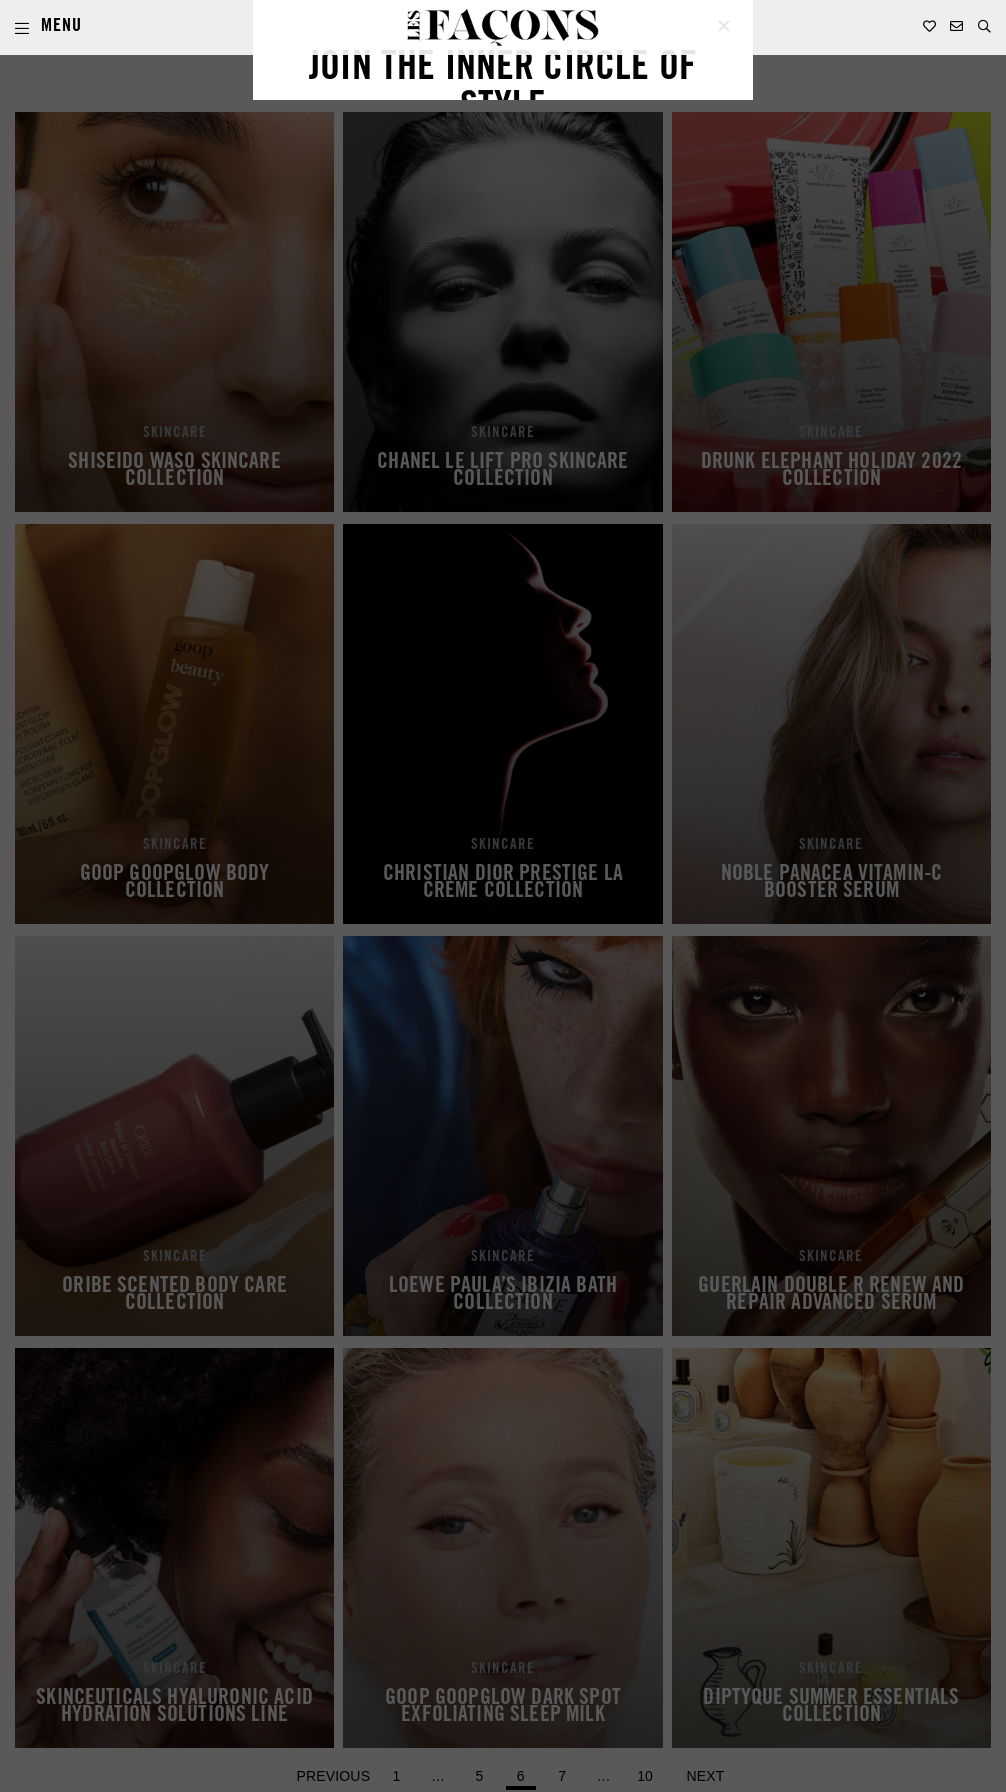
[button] (984, 26)
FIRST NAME (331, 893)
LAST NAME (545, 893)
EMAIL (312, 973)
